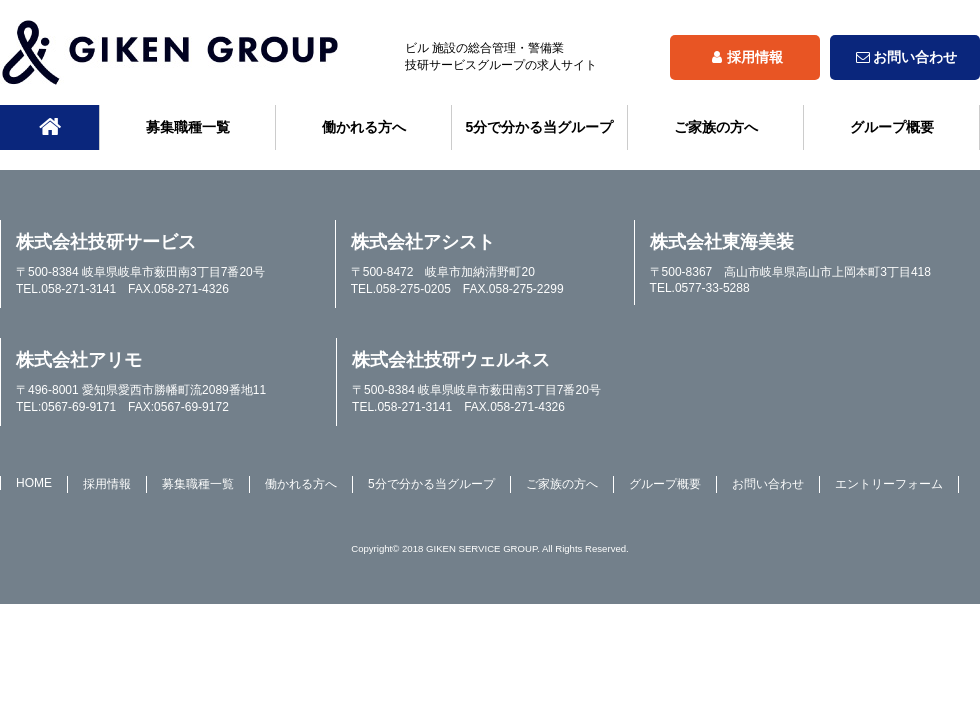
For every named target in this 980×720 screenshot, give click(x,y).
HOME (34, 483)
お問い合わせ (905, 57)
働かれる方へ (364, 127)
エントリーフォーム (889, 484)
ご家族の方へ (716, 127)
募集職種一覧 (188, 127)
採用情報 (745, 57)
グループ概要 (892, 127)
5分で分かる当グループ (540, 127)
